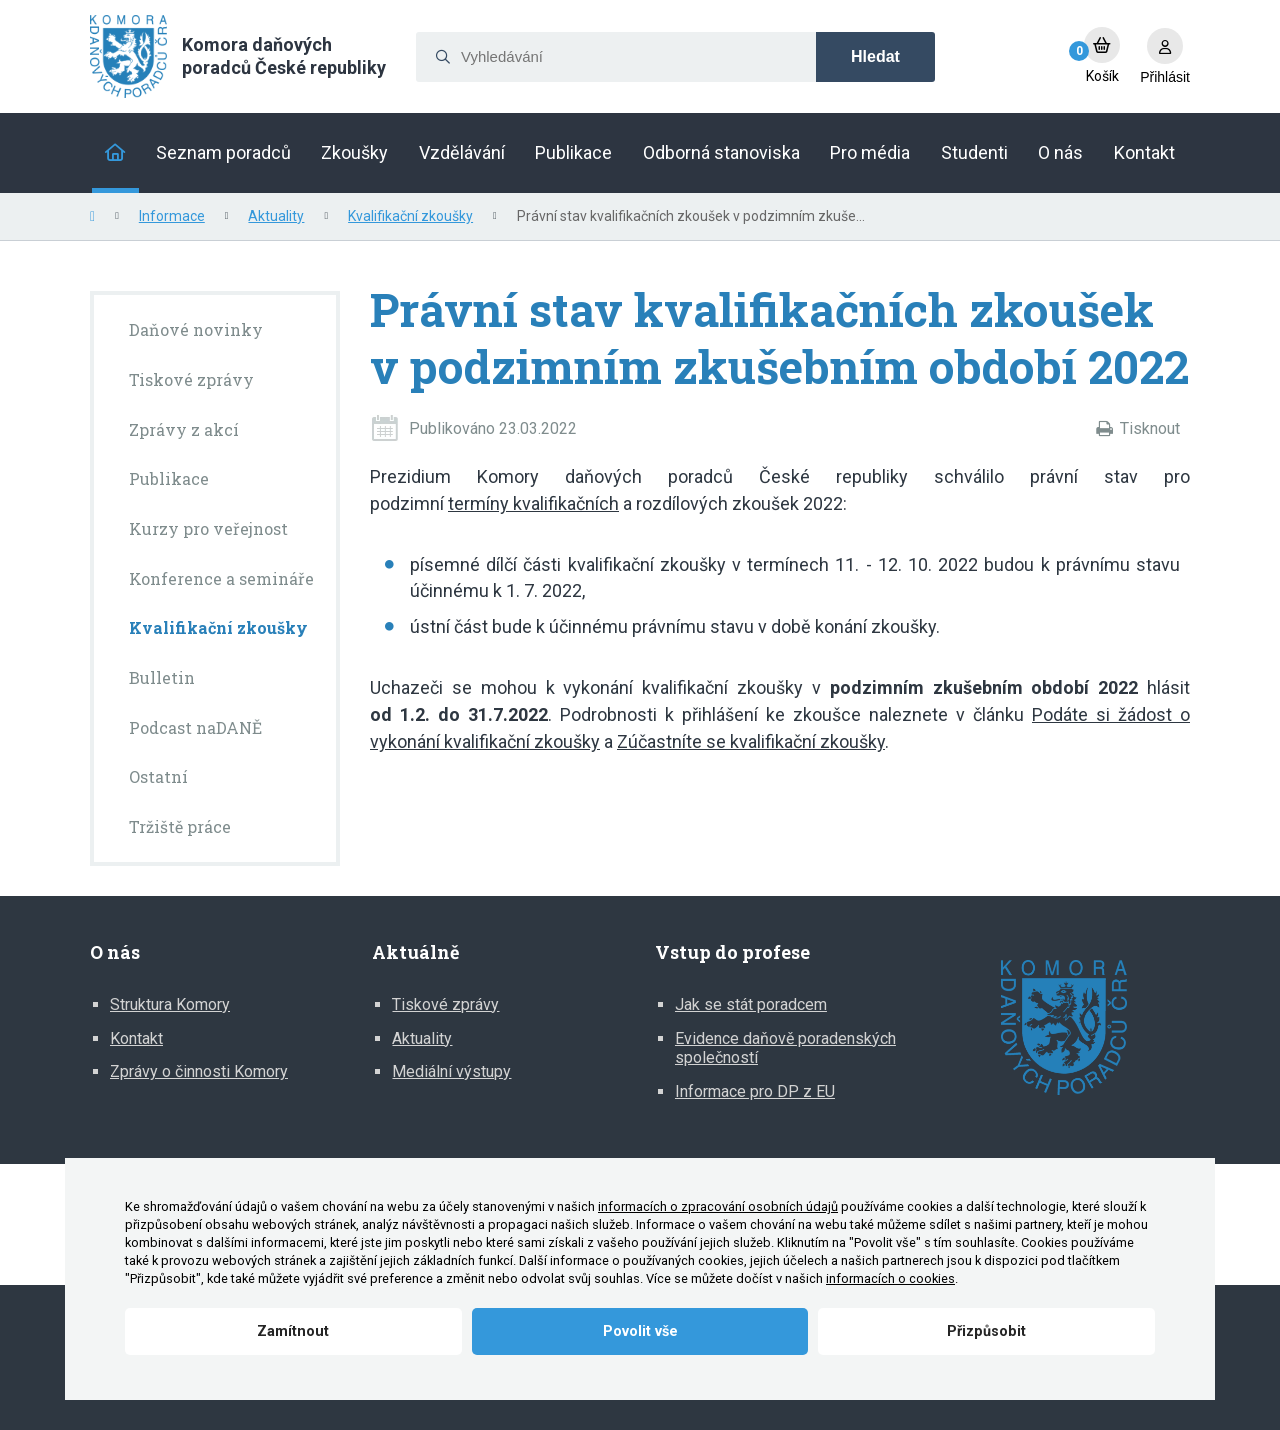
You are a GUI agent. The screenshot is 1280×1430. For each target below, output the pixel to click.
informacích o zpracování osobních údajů (718, 1206)
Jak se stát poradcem (751, 1004)
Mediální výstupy (451, 1071)
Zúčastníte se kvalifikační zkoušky (751, 741)
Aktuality (276, 216)
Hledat (875, 56)
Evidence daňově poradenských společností (785, 1048)
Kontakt (136, 1038)
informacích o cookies (890, 1278)
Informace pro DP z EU (755, 1091)
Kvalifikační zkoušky (410, 216)
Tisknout (1150, 428)
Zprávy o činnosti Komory (199, 1071)
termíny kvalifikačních (533, 503)
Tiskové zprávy (445, 1004)
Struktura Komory (170, 1004)
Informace (172, 216)
